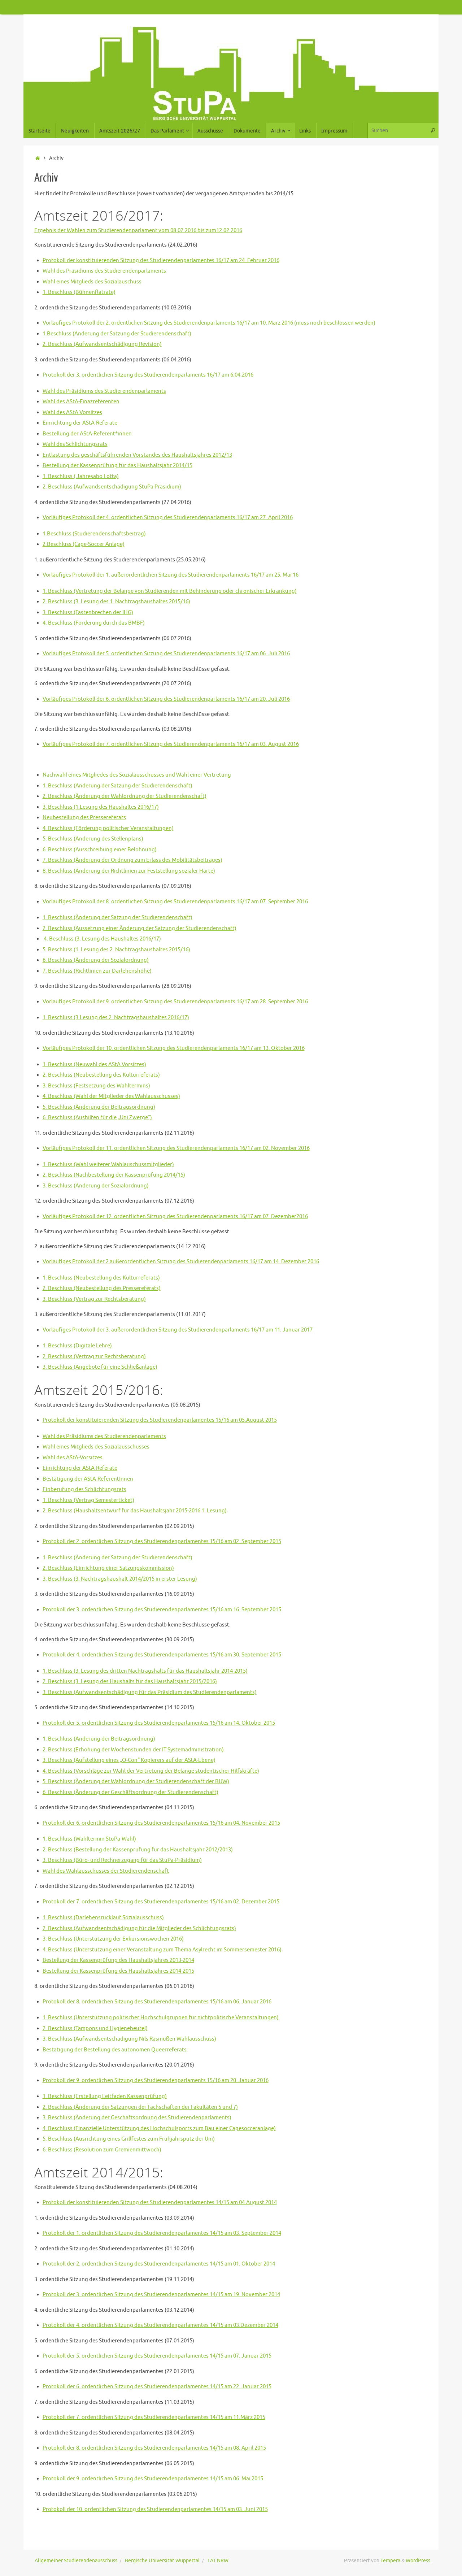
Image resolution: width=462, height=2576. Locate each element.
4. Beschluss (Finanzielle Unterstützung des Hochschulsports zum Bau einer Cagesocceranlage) (159, 2128)
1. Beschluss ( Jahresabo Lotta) (81, 476)
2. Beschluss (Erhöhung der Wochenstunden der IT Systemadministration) (133, 1749)
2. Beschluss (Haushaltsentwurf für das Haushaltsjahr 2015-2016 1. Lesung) (135, 1510)
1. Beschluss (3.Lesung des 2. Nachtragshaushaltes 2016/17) (116, 1017)
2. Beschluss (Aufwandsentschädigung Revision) (102, 344)
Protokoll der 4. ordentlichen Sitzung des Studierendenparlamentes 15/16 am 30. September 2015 (162, 1654)
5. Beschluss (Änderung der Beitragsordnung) (99, 1107)
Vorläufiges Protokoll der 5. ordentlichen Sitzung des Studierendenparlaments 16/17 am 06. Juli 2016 (166, 653)
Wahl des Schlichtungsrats (75, 444)
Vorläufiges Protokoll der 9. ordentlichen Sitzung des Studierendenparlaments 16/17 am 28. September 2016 (175, 1001)
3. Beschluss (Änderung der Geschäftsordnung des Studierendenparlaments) (137, 2117)
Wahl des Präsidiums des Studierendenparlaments (104, 271)
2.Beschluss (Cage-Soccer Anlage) (84, 544)
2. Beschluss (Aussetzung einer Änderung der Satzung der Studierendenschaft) (139, 928)
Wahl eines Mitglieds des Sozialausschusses (96, 1446)
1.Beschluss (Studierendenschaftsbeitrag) (94, 533)
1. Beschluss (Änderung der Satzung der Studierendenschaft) (117, 785)
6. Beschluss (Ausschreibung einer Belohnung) (100, 849)
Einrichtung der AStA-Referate (80, 423)
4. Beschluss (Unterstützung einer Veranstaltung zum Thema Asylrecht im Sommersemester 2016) (162, 1949)
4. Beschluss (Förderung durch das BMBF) (94, 623)
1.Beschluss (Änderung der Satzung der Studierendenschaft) (117, 333)
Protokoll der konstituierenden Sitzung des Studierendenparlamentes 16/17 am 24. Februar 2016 (161, 260)
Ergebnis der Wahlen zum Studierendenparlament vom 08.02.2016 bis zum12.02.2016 (138, 230)
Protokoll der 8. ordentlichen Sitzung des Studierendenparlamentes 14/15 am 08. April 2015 (154, 2448)
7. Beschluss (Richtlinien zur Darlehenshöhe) (97, 971)
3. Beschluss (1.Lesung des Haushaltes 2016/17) (101, 807)
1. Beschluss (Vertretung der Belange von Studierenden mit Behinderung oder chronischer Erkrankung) (170, 591)
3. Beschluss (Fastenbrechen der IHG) (88, 612)
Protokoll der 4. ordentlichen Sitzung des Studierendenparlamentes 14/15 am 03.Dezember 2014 (160, 2325)
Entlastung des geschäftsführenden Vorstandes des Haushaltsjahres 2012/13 (137, 455)
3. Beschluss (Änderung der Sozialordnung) (96, 1185)
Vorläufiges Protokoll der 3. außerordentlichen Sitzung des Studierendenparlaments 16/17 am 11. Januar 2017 (178, 1329)
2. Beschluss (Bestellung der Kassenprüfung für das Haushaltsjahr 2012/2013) (138, 1849)
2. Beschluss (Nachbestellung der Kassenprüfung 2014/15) (114, 1175)
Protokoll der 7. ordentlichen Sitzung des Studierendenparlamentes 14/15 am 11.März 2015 (154, 2417)
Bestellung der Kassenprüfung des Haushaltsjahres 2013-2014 (118, 1960)
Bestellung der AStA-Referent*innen (87, 433)
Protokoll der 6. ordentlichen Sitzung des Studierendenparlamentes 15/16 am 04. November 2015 (161, 1823)
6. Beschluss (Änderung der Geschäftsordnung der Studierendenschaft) (130, 1792)
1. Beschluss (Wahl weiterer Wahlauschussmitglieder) (108, 1164)
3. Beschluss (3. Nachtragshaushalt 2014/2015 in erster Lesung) (120, 1579)
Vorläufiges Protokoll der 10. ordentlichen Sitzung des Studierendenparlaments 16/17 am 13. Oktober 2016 (174, 1048)
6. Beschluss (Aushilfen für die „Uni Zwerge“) (97, 1117)
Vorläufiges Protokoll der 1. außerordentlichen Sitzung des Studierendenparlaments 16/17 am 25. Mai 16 (170, 575)
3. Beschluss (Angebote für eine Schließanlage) (100, 1367)
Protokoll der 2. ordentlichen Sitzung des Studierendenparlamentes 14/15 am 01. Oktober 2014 (159, 2263)
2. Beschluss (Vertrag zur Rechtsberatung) (94, 1356)
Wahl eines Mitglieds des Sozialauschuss (92, 281)
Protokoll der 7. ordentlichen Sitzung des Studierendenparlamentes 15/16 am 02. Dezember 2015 (161, 1901)
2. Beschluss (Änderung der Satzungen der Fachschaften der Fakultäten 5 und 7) (140, 2107)
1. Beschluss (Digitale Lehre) (77, 1345)
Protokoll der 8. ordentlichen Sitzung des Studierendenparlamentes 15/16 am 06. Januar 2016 (157, 2001)
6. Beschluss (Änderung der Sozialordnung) (96, 960)
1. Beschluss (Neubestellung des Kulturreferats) (101, 1277)
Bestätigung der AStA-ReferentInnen (88, 1479)
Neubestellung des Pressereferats (84, 817)
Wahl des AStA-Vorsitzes (73, 1457)
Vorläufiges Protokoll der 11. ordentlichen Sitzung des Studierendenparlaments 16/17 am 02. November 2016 (176, 1148)
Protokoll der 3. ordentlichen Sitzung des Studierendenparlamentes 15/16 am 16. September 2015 (162, 1609)
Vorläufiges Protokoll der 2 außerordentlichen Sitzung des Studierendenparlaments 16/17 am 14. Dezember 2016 (181, 1261)
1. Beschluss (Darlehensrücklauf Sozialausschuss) (103, 1917)
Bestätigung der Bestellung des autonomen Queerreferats (115, 2049)
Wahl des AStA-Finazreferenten (81, 401)
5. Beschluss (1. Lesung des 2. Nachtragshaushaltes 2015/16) (116, 949)
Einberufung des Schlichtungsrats (84, 1489)
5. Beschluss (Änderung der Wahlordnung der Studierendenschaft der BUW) (136, 1781)
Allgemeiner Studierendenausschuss (76, 2561)
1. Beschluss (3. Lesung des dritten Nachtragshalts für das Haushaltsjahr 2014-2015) (145, 1671)
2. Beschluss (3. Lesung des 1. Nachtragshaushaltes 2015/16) (116, 601)
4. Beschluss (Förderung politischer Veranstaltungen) (108, 828)
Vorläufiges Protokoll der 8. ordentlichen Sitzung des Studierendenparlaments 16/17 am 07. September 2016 (175, 901)
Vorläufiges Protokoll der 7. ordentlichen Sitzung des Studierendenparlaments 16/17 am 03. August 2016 (171, 744)
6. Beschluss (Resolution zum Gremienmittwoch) (102, 2149)
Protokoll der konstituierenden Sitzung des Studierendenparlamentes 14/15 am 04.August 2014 (160, 2202)
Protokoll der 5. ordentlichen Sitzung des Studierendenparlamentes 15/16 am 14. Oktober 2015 (159, 1723)
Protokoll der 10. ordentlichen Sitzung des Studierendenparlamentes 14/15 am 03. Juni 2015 (155, 2509)
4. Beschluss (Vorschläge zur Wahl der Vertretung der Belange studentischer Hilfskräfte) (151, 1771)
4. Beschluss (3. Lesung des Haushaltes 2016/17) (102, 938)
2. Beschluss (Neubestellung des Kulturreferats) (101, 1075)
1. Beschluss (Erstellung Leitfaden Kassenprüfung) (105, 2096)
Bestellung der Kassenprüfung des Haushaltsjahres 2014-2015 (118, 1971)
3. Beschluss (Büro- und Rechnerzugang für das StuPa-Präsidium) (122, 1860)
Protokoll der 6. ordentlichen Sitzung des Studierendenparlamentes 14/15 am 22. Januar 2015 (157, 2386)
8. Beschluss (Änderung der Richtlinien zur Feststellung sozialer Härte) (129, 871)
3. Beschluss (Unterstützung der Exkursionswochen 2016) (113, 1939)
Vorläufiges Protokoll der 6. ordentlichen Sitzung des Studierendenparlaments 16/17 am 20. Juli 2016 (166, 699)
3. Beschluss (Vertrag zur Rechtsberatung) (94, 1299)
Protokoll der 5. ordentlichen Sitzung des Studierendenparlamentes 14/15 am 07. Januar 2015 (157, 2356)
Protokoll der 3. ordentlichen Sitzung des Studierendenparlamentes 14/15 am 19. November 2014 (161, 2294)
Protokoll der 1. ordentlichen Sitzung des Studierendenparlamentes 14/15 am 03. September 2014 (162, 2233)
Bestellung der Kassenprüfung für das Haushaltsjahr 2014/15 (117, 465)
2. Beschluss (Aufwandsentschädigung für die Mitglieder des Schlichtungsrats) (139, 1928)
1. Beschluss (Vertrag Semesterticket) (88, 1500)
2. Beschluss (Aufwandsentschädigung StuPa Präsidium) (112, 486)
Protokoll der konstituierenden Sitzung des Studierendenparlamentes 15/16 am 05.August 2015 (160, 1420)
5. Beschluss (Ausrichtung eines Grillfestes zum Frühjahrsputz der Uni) (129, 2139)
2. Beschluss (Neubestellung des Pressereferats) (102, 1288)
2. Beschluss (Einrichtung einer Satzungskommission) (108, 1568)
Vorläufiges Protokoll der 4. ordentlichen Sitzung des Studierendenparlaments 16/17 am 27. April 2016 (168, 517)
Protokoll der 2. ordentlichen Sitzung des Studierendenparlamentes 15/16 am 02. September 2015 (162, 1541)
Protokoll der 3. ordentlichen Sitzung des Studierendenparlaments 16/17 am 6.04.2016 (148, 375)
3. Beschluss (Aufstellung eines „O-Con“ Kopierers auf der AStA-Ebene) (129, 1760)
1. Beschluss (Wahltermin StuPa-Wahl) (89, 1839)
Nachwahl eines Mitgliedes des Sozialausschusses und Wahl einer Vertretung (137, 775)
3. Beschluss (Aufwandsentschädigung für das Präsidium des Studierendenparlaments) (150, 1692)
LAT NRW (218, 2561)
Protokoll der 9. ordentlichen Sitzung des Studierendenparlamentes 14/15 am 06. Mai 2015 (153, 2478)
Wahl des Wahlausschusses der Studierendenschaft (106, 1871)
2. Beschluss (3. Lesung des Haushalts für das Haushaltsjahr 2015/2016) (130, 1681)
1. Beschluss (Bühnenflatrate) (79, 292)
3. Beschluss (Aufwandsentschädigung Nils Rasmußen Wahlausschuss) (129, 2039)
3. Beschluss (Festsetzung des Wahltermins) (96, 1085)
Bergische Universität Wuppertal (162, 2561)
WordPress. (418, 2561)
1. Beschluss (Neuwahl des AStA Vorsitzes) (94, 1064)
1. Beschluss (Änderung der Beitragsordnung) (99, 1739)
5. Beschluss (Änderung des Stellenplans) (93, 838)
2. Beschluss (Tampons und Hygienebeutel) (95, 2028)
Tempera (390, 2561)
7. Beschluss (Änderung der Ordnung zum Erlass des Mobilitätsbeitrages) (132, 860)
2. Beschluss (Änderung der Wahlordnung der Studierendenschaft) (124, 796)
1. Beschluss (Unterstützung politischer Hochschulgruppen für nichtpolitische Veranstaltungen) (161, 2017)
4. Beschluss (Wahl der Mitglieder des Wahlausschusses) (111, 1096)
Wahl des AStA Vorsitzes (72, 412)
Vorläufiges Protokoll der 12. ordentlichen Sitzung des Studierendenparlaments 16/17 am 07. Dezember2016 (175, 1216)
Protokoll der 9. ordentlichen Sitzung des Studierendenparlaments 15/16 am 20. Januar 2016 (156, 2080)
